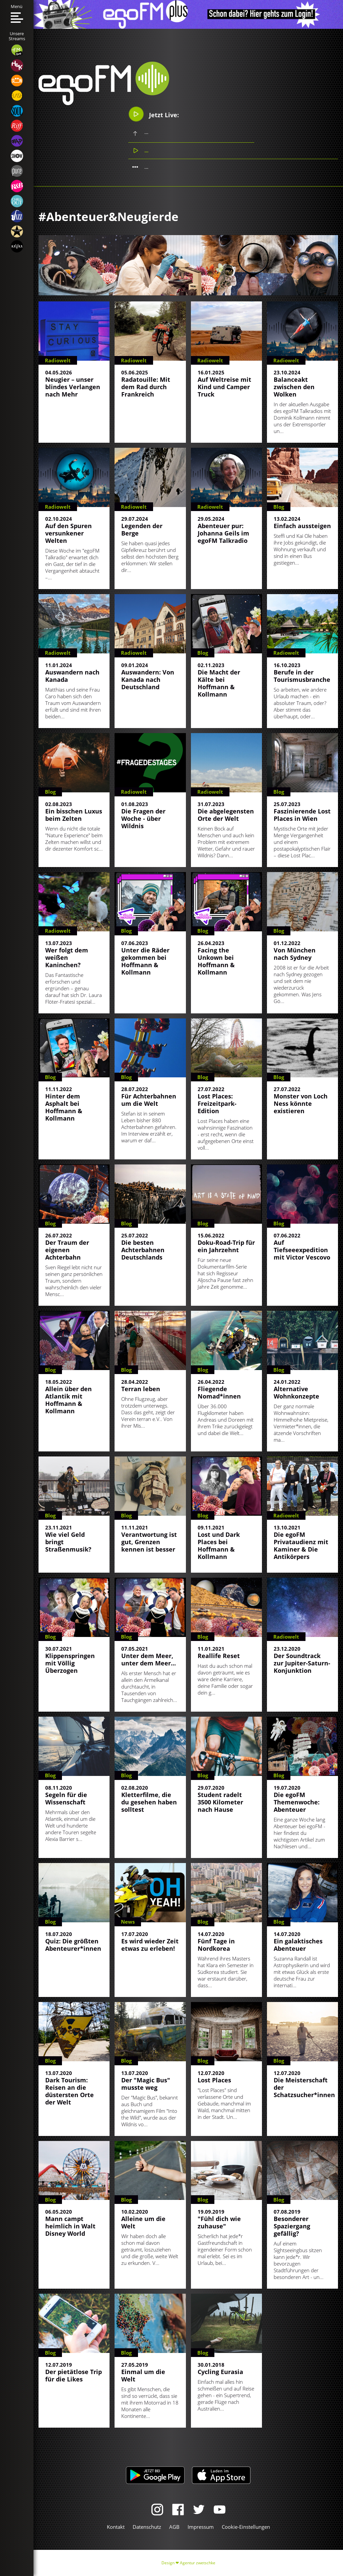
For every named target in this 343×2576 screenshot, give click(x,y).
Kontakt (116, 2526)
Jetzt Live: (154, 114)
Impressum (201, 2526)
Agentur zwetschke (197, 2563)
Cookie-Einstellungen (246, 2526)
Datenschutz (147, 2526)
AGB (174, 2526)
